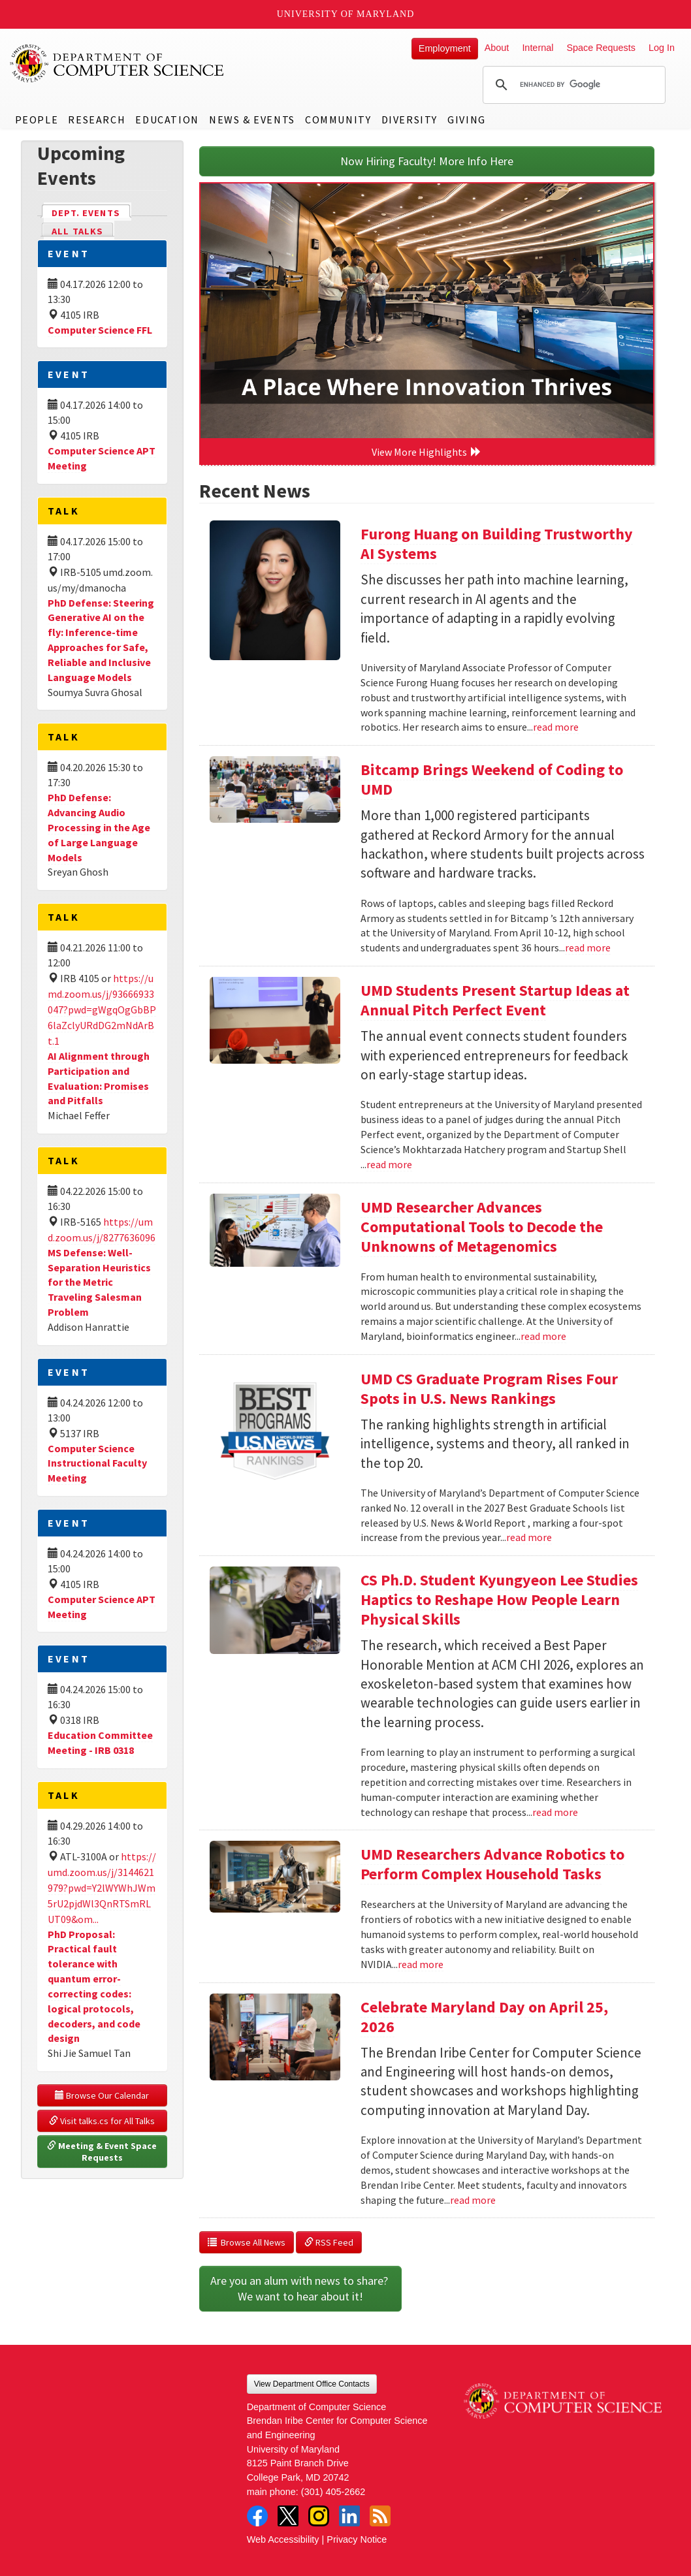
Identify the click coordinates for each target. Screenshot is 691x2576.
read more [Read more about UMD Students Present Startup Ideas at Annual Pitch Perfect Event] (389, 1164)
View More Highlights (426, 451)
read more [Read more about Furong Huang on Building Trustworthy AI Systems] (556, 726)
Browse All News (246, 2242)
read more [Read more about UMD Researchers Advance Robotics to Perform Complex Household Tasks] (420, 1964)
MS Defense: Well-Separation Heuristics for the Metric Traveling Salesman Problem (99, 1282)
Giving (466, 119)
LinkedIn (349, 2515)
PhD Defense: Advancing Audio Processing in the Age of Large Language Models (99, 827)
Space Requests (600, 47)
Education (167, 119)
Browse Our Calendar (102, 2095)
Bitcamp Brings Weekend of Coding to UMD (492, 779)
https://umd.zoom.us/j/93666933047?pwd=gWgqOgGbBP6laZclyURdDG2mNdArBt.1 (102, 1009)
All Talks (77, 231)
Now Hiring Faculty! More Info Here (426, 160)
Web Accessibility (283, 2539)
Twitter (288, 2515)
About (497, 47)
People (37, 119)
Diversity (409, 119)
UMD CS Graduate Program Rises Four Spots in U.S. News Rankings (489, 1388)
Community (338, 119)
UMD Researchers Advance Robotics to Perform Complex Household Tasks (492, 1864)
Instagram (318, 2515)
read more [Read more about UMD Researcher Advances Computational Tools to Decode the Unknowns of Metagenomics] (543, 1336)
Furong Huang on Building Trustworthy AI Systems (497, 544)
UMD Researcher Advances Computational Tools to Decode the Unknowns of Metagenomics (482, 1226)
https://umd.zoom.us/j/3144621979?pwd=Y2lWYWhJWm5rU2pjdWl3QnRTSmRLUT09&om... (102, 1888)
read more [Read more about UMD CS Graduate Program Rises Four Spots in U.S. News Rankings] (529, 1537)
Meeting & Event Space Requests (103, 2151)
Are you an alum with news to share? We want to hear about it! (300, 2288)
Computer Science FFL (100, 329)
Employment (445, 48)
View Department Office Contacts (312, 2384)
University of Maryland (346, 14)
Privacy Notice (357, 2539)
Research (96, 119)
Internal (537, 47)
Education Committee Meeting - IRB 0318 (100, 1742)
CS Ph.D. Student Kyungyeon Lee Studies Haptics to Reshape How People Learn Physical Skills (499, 1599)
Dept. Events (91, 212)
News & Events (252, 119)
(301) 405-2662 (333, 2492)
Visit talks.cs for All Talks (102, 2121)
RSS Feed (328, 2242)
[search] (572, 85)
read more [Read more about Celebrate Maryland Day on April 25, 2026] (473, 2199)
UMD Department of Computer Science (117, 63)
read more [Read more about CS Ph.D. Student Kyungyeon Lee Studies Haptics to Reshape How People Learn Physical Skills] (555, 1812)
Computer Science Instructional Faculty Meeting (97, 1463)
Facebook (257, 2515)
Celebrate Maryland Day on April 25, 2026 (484, 2017)
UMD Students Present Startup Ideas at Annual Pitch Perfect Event (495, 1000)
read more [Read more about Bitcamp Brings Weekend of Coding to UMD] (588, 947)
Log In (662, 47)
